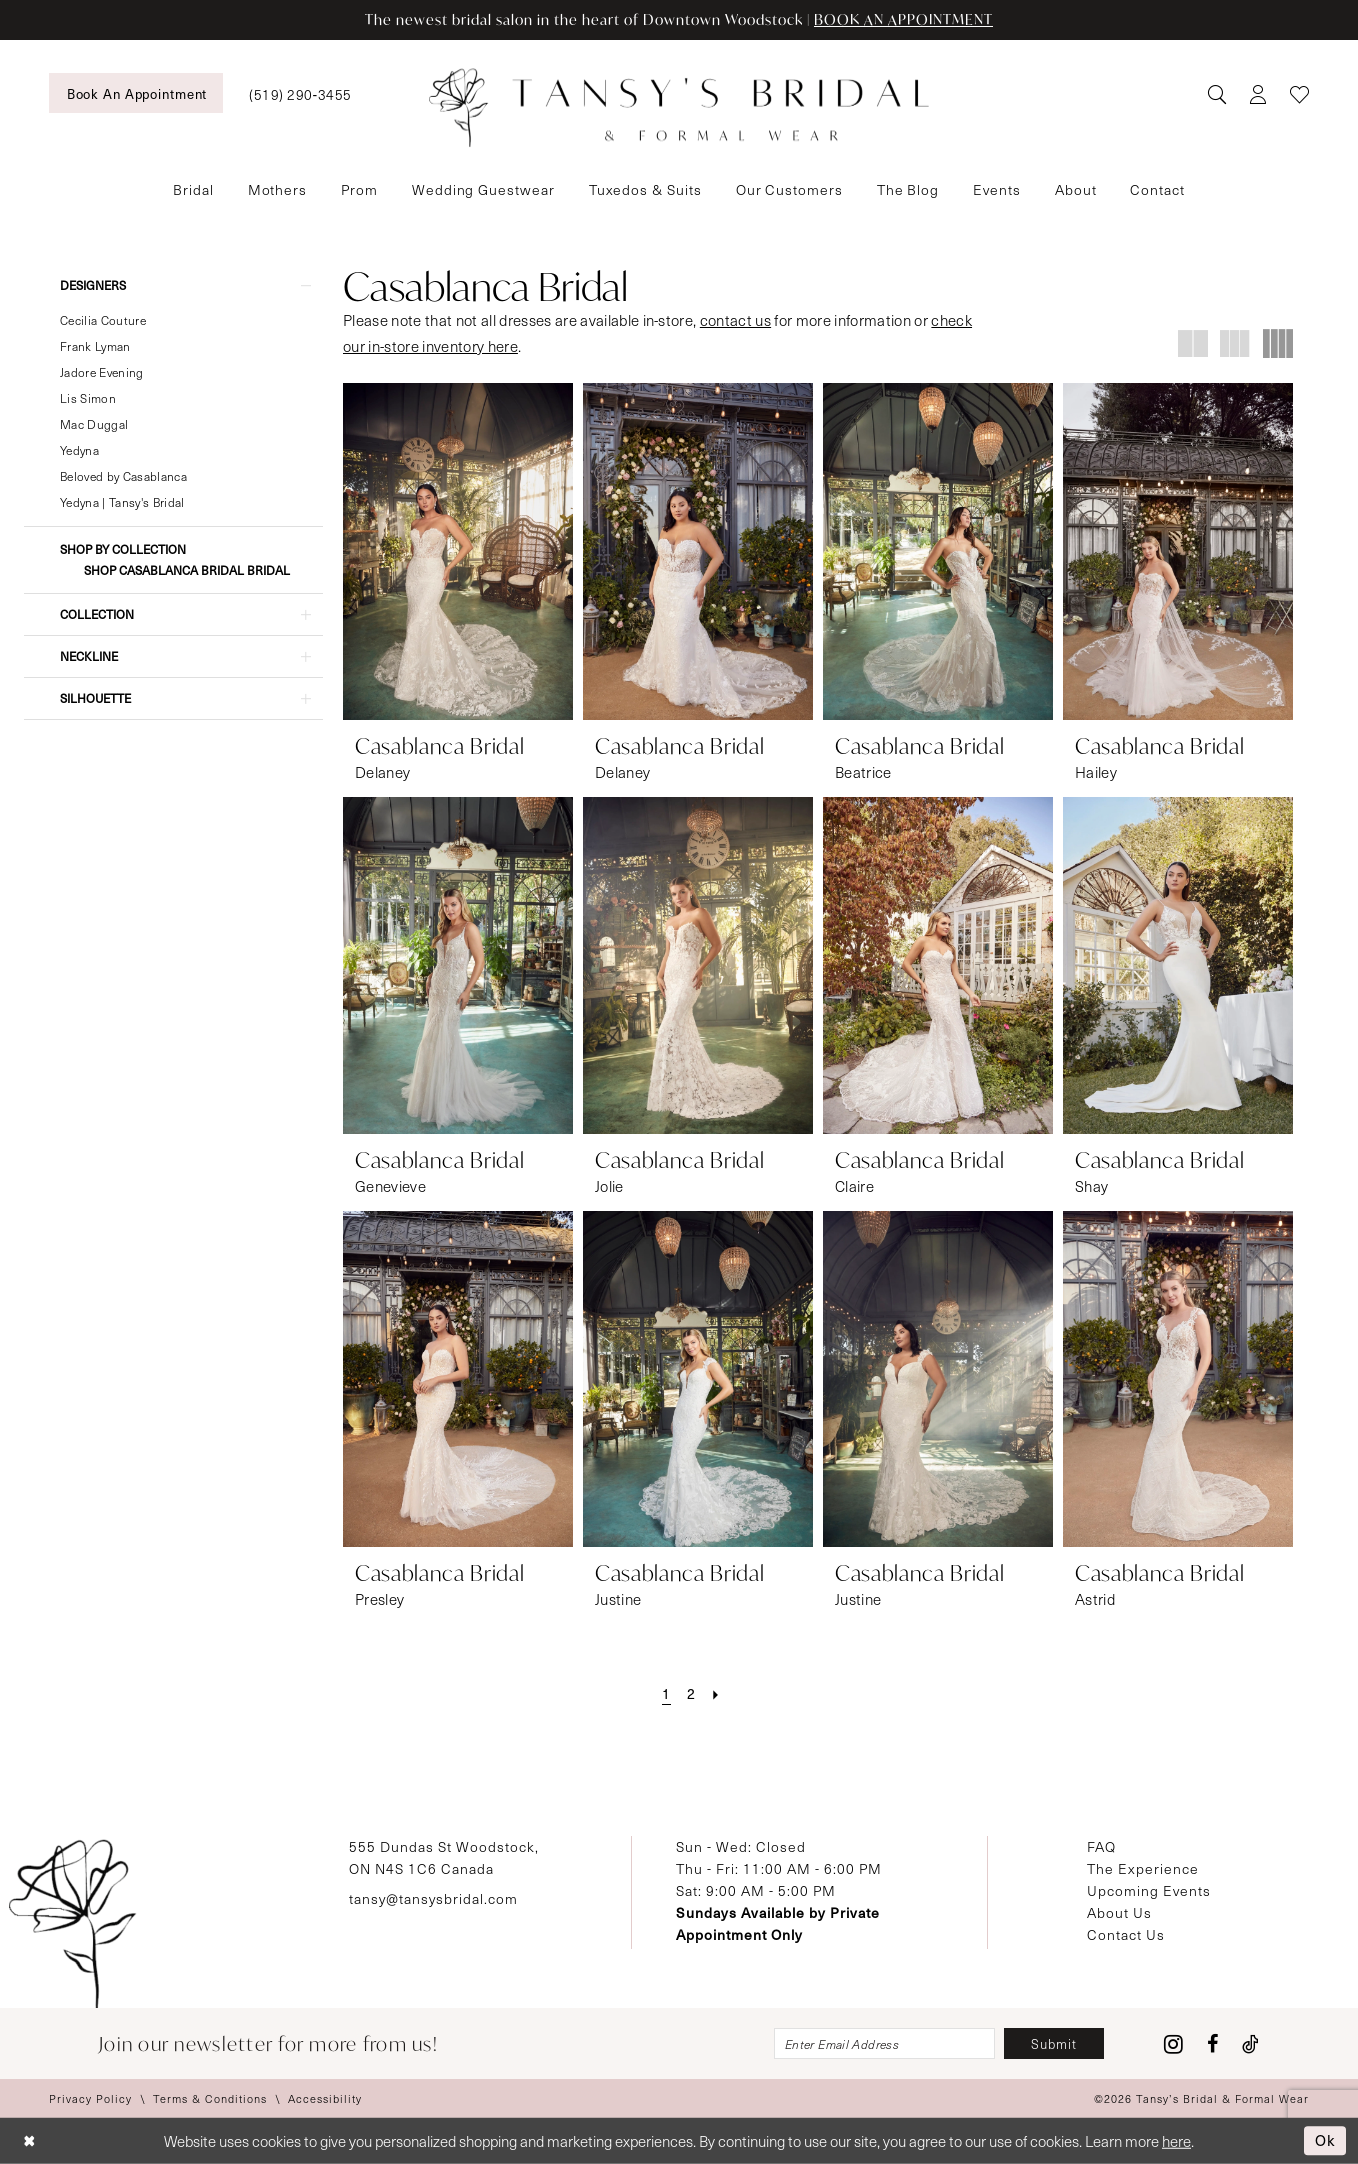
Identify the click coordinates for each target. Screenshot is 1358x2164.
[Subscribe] (1054, 2043)
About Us (1119, 1912)
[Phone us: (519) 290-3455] (300, 93)
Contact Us (1126, 1934)
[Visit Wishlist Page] (1299, 94)
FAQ (1101, 1846)
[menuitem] (136, 93)
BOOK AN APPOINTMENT (903, 19)
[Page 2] (691, 1694)
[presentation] (458, 551)
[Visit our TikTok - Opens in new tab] (1250, 2044)
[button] (1257, 94)
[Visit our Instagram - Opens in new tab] (1173, 2044)
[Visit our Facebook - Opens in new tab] (1212, 2044)
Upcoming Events (1149, 1890)
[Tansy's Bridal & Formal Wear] (679, 108)
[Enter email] (884, 2043)
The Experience (1143, 1868)
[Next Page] (716, 1694)
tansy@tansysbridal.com (433, 1898)
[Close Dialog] (29, 2141)
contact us (735, 320)
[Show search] (1216, 94)
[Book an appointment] (136, 93)
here (1176, 2141)
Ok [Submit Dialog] (1325, 2140)
